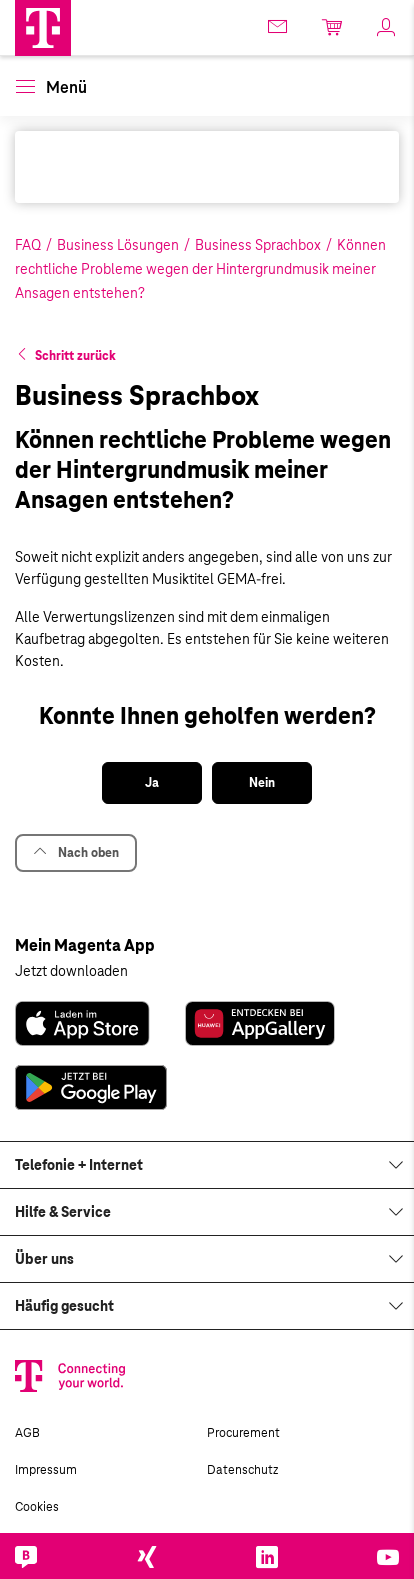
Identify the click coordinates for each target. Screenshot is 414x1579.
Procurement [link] (243, 1433)
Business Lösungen (118, 245)
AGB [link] (27, 1433)
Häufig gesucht (64, 1306)
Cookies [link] (37, 1507)
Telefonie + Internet (79, 1165)
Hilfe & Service (63, 1212)
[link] (279, 26)
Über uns (44, 1259)
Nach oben (76, 852)
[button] (43, 28)
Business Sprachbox (258, 245)
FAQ (28, 245)
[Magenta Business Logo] (43, 28)
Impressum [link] (46, 1470)
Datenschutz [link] (242, 1470)
